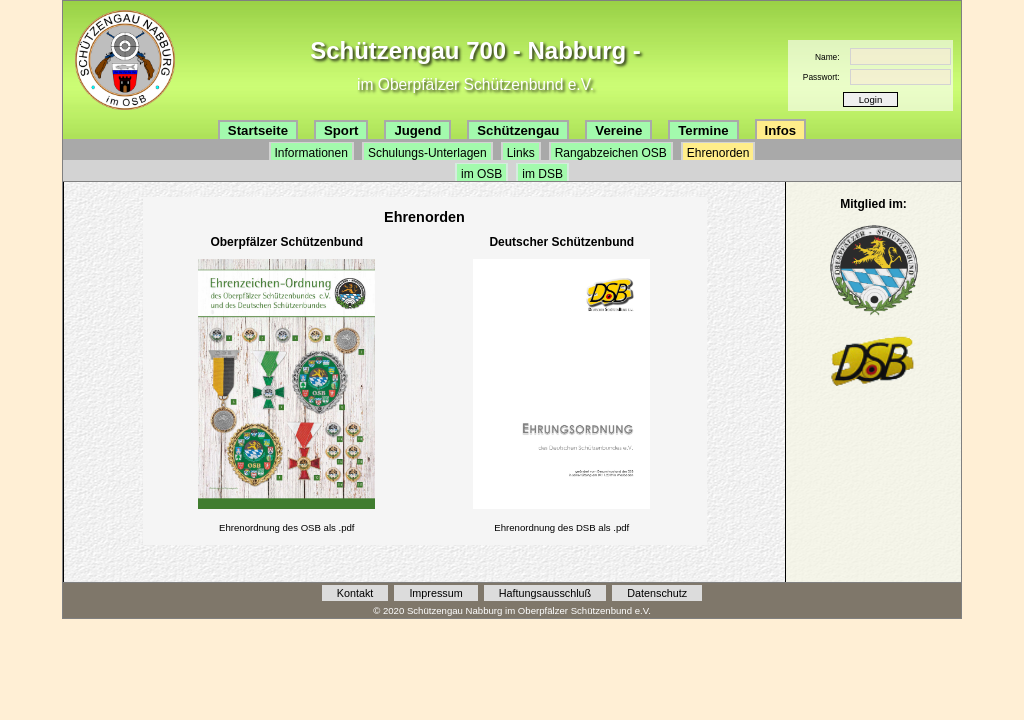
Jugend (417, 130)
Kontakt (355, 593)
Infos (781, 130)
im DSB (542, 174)
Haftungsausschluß (545, 593)
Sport (341, 130)
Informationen (311, 153)
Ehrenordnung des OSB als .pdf (286, 527)
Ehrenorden (718, 153)
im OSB (481, 174)
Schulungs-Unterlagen (427, 153)
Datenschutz (657, 593)
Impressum (435, 593)
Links (521, 153)
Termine (703, 130)
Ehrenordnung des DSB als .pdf (561, 527)
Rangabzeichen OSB (611, 153)
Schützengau (518, 130)
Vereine (618, 130)
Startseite (258, 130)
